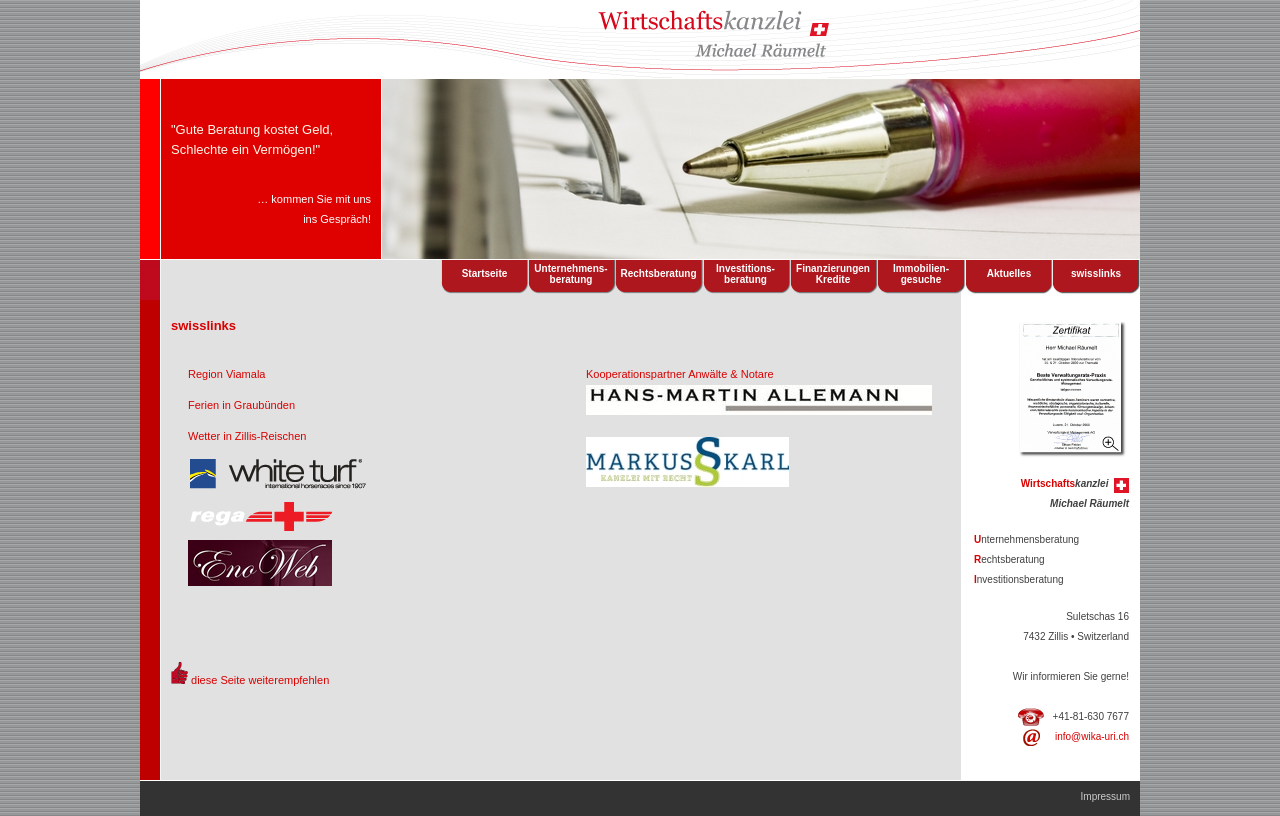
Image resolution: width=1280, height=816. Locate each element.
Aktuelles (1009, 273)
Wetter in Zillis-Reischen (247, 436)
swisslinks (1096, 273)
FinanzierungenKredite (833, 274)
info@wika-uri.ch (1092, 736)
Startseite (485, 273)
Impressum (1105, 796)
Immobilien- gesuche (921, 274)
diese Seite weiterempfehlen (260, 680)
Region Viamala (226, 374)
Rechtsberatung (658, 273)
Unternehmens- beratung (570, 274)
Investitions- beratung (745, 274)
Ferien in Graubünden (241, 405)
